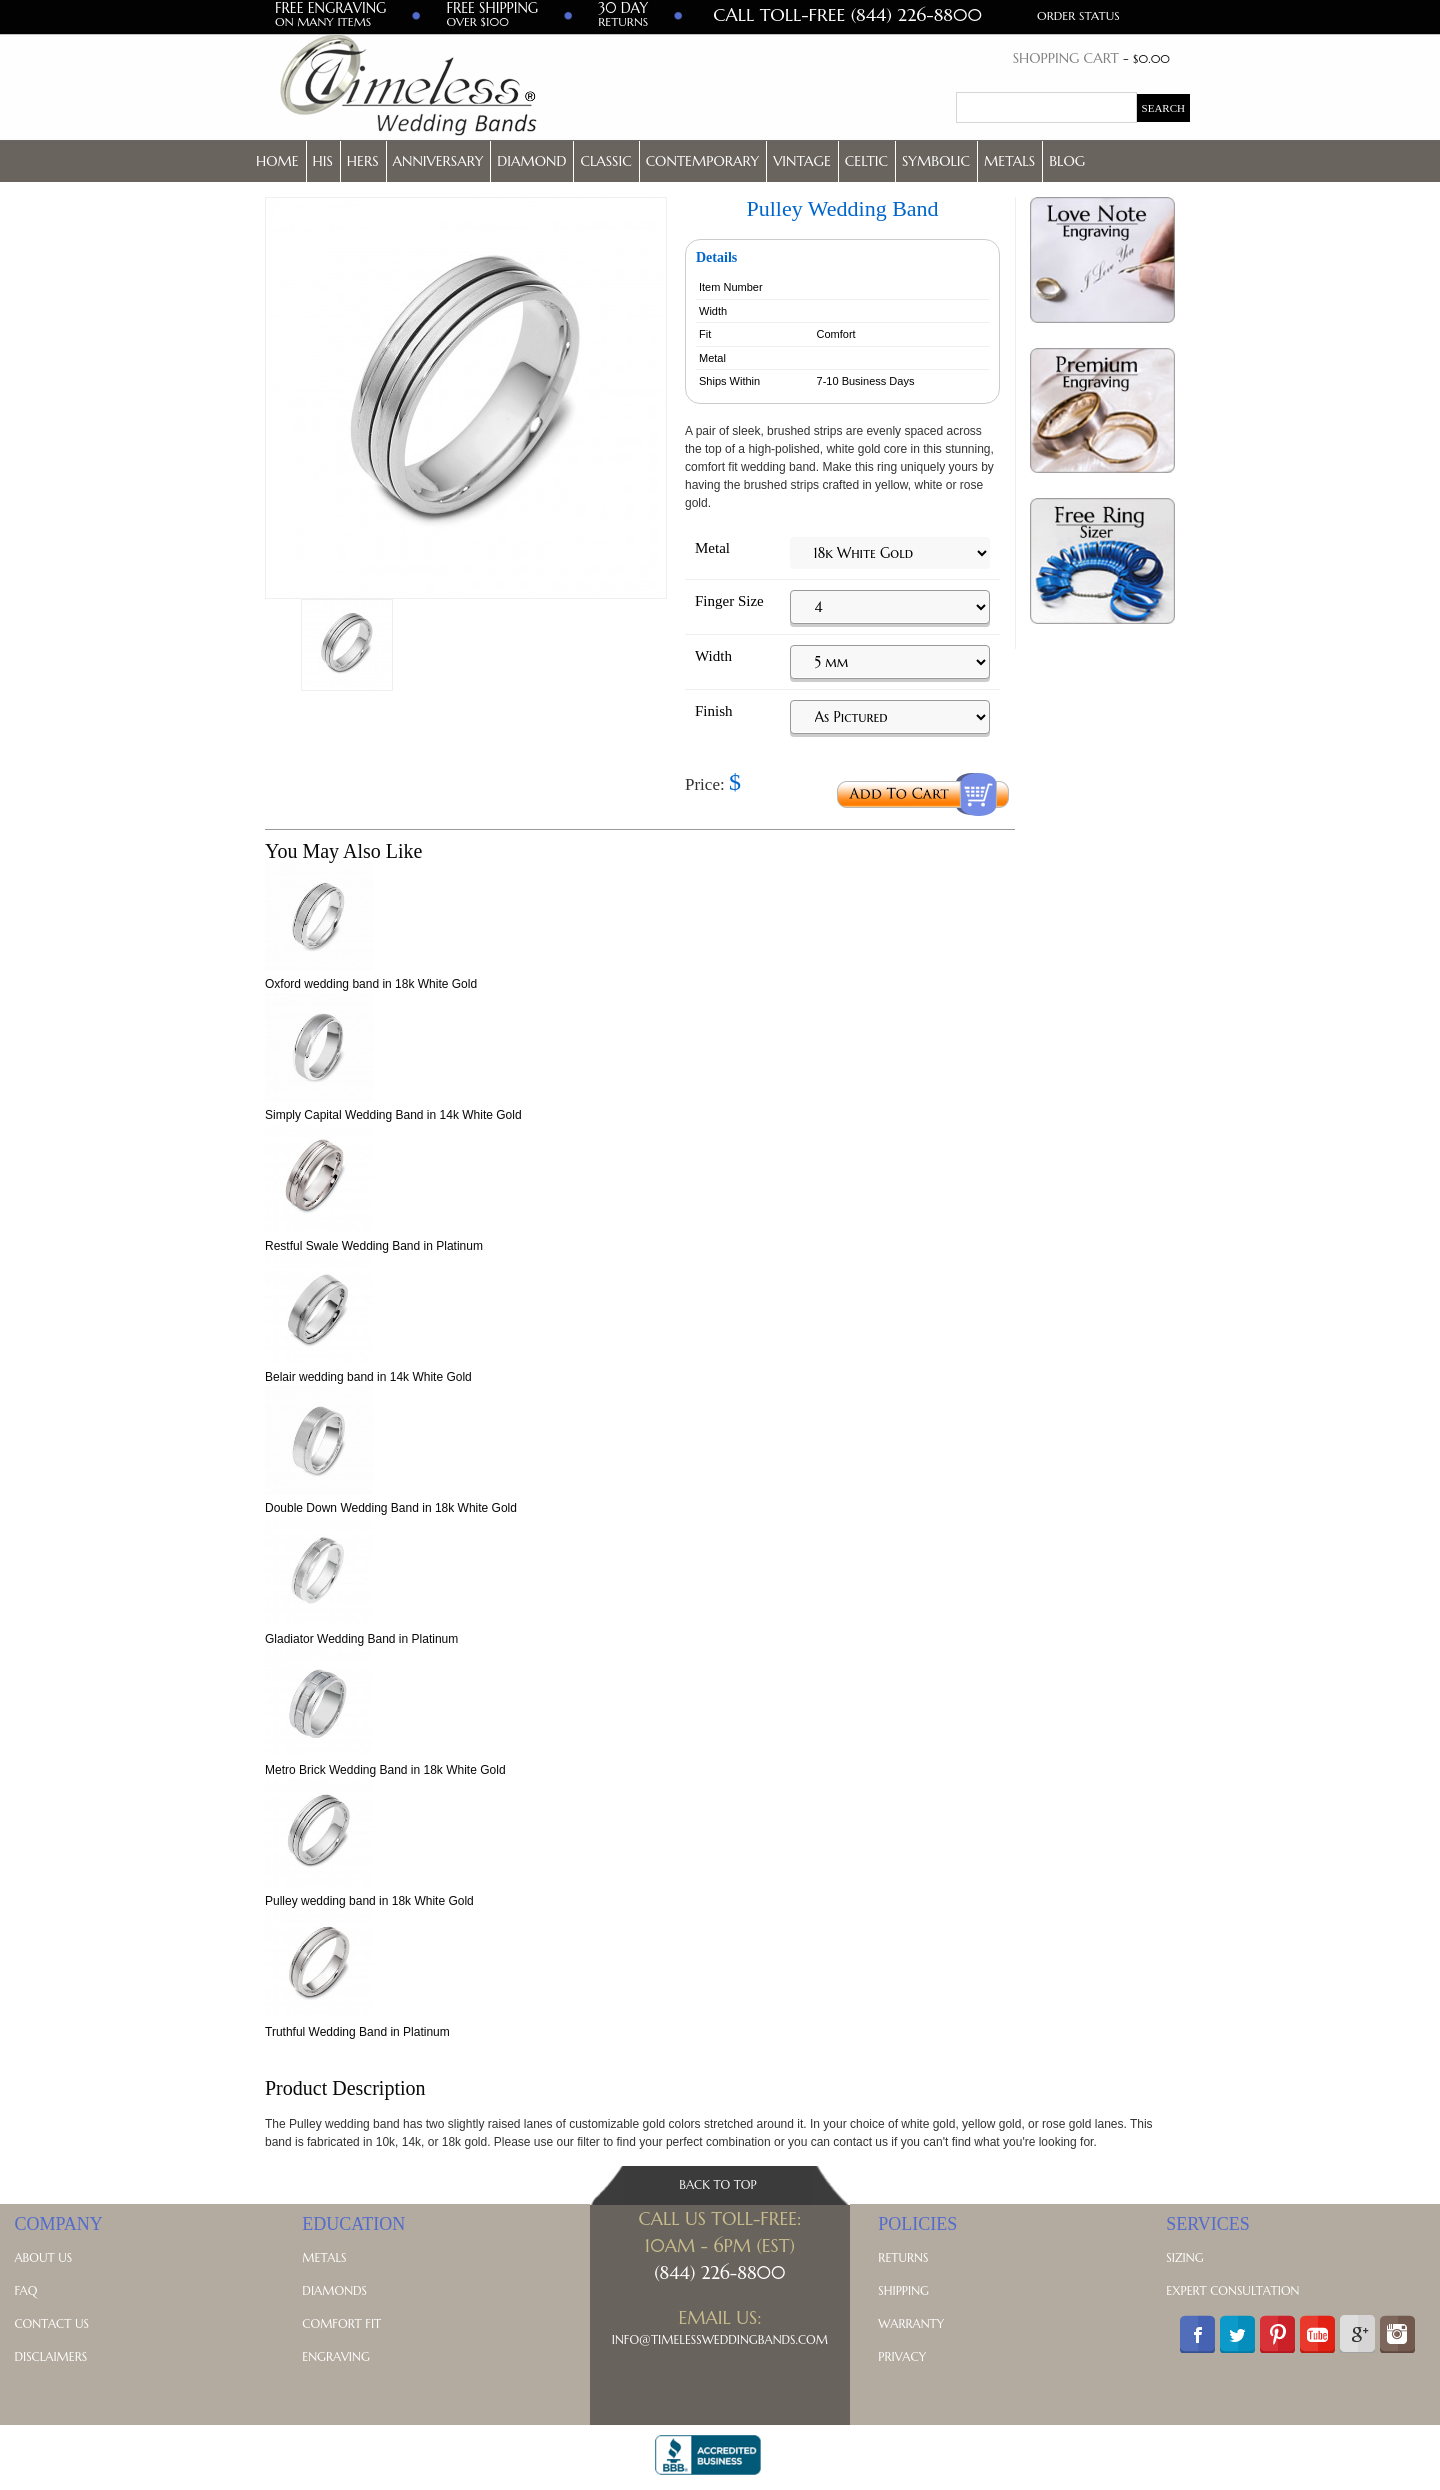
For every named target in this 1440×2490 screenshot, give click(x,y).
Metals (1009, 161)
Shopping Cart (1066, 58)
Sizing (1184, 2257)
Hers (363, 161)
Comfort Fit (341, 2323)
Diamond (531, 161)
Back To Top (718, 2184)
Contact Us (51, 2323)
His (323, 161)
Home (277, 161)
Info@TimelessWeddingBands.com (720, 2339)
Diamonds (334, 2290)
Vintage (802, 161)
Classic (605, 161)
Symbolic (936, 161)
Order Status (1078, 15)
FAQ (25, 2290)
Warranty (911, 2323)
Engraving (335, 2356)
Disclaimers (50, 2356)
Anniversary (438, 161)
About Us (43, 2257)
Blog (1067, 161)
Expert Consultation (1232, 2290)
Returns (903, 2257)
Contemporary (703, 161)
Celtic (866, 161)
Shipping (903, 2290)
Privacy (902, 2356)
